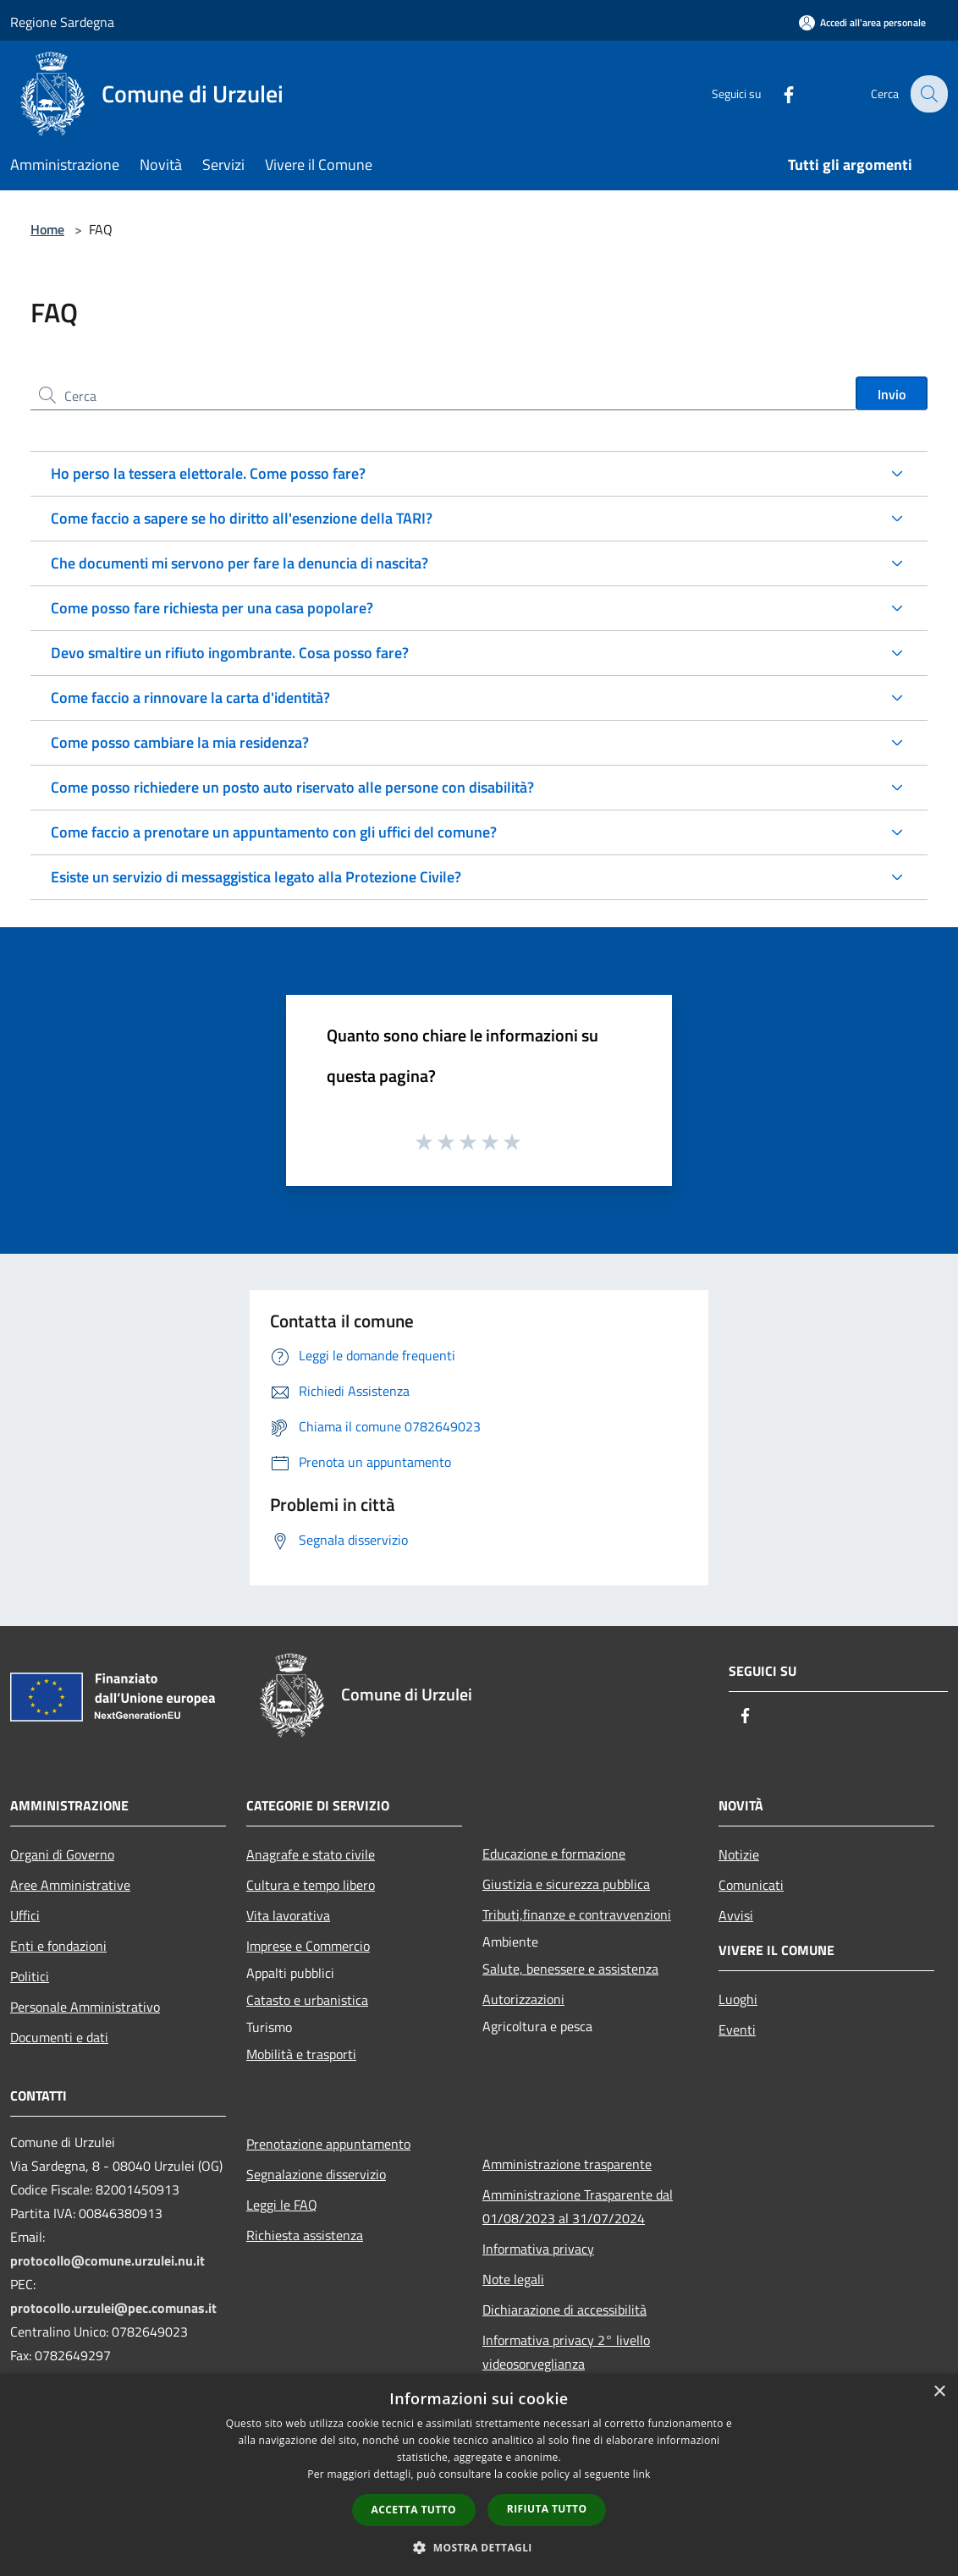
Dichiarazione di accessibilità (564, 2309)
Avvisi (735, 1915)
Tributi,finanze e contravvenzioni (576, 1914)
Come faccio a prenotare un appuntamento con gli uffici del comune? (274, 832)
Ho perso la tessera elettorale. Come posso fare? (208, 473)
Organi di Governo (62, 1854)
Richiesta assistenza (304, 2235)
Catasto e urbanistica (307, 2000)
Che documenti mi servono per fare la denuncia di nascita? (239, 563)
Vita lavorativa (288, 1915)
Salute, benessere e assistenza (570, 1968)
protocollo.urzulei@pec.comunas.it (113, 2308)
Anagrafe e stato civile (310, 1854)
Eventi (737, 2029)
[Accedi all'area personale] (862, 22)
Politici (29, 1976)
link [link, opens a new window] (642, 2474)
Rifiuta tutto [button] (547, 2509)
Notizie (738, 1854)
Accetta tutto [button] (414, 2509)
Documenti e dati (59, 2037)
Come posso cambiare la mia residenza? (180, 742)
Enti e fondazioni (58, 1946)
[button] (479, 2547)
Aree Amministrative (70, 1885)
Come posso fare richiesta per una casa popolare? (212, 607)
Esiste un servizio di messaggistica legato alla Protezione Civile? (256, 876)
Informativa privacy (538, 2248)
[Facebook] (777, 93)
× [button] (939, 2392)
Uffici (25, 1915)
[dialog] (479, 2475)
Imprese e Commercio (308, 1946)
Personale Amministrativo (85, 2007)
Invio (892, 394)
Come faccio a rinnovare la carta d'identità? (190, 697)
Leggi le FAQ (281, 2204)
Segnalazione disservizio (316, 2174)
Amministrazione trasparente (567, 2164)
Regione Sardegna (62, 22)
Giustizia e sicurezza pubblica (566, 1884)
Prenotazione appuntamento (328, 2144)
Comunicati (751, 1885)
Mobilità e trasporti (301, 2054)
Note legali (513, 2279)
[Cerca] (927, 94)
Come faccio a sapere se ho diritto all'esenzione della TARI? (241, 518)
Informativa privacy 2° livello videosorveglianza (566, 2352)
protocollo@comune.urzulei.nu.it (107, 2260)
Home (47, 229)
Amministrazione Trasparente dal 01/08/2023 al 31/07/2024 (577, 2206)
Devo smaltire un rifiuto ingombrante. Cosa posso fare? (230, 652)
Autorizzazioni (523, 1999)
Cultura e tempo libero (310, 1885)
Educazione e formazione (553, 1853)
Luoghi (737, 1999)
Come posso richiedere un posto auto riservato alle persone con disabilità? (292, 787)
